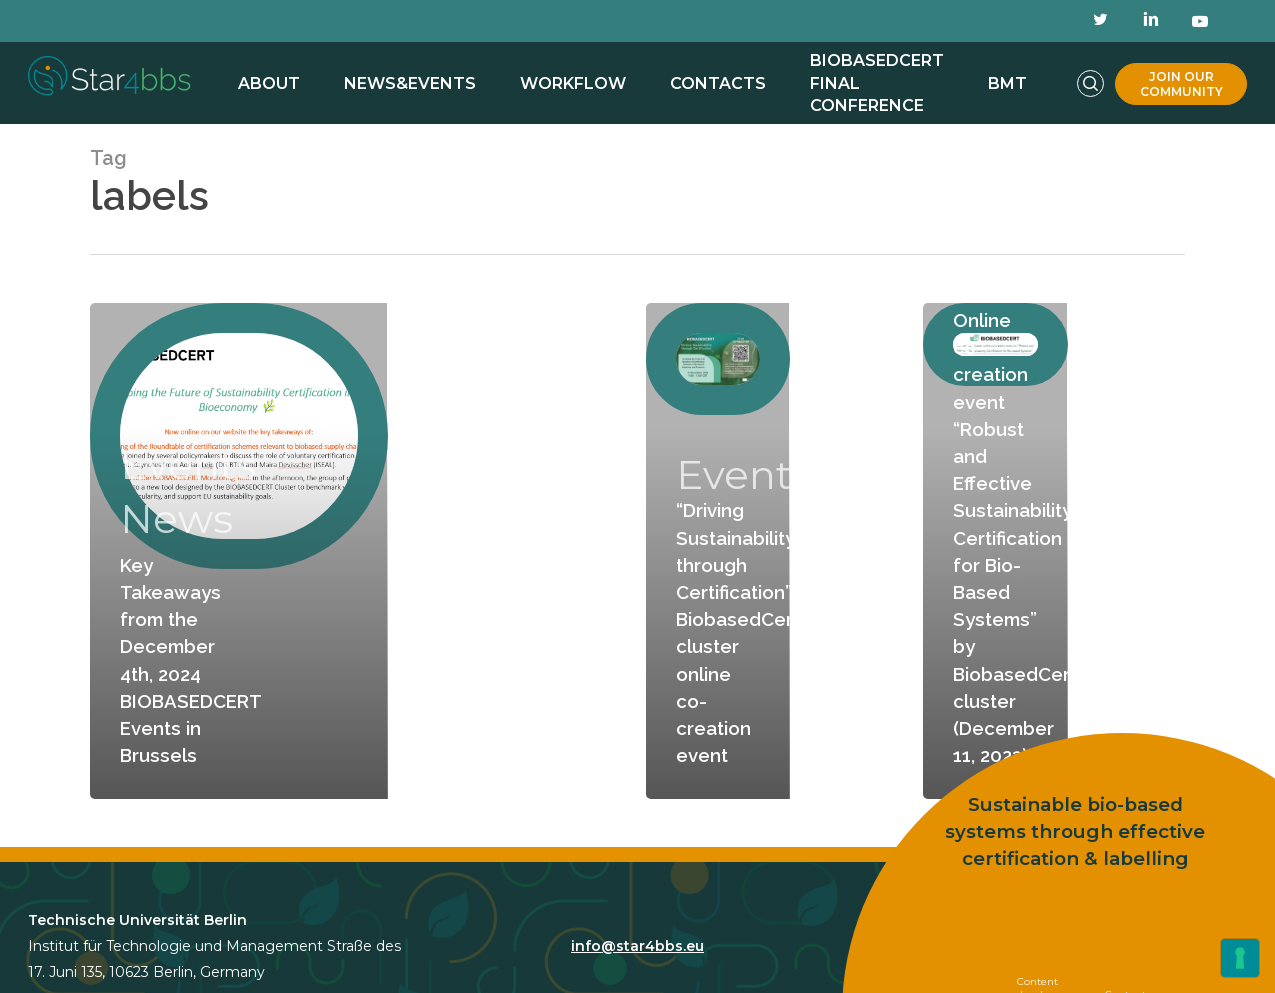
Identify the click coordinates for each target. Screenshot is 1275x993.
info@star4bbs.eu (637, 946)
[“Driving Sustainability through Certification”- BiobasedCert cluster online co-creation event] (718, 551)
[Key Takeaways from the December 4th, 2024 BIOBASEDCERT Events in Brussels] (238, 551)
